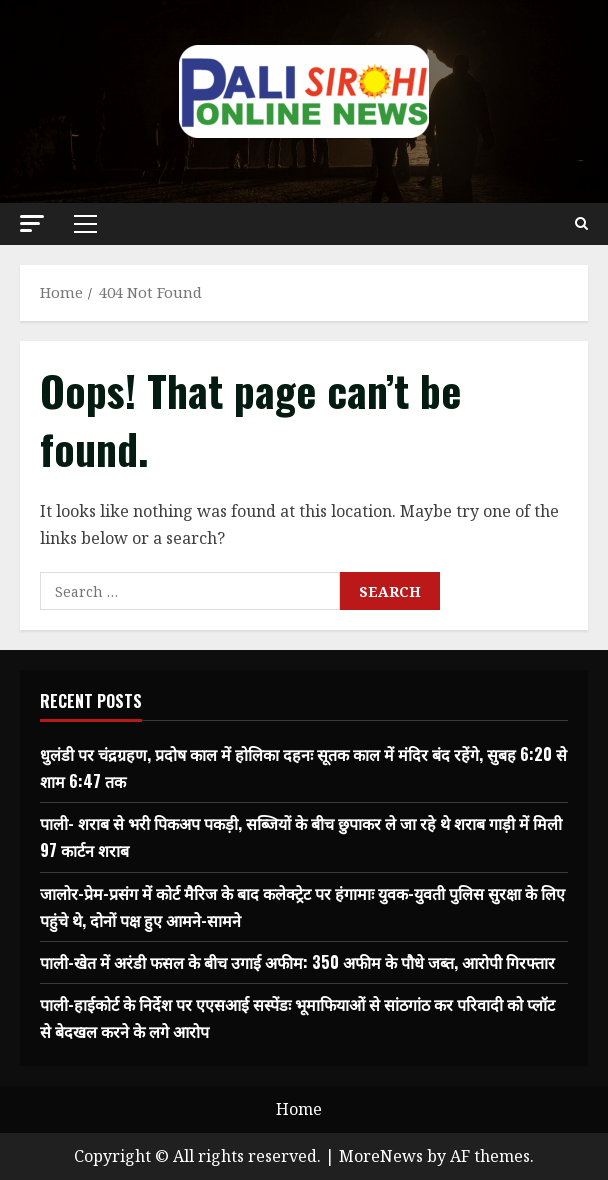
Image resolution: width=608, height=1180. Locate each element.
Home (299, 1109)
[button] (32, 223)
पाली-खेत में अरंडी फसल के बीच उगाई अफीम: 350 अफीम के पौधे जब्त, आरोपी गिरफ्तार (297, 962)
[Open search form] (581, 224)
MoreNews (381, 1156)
